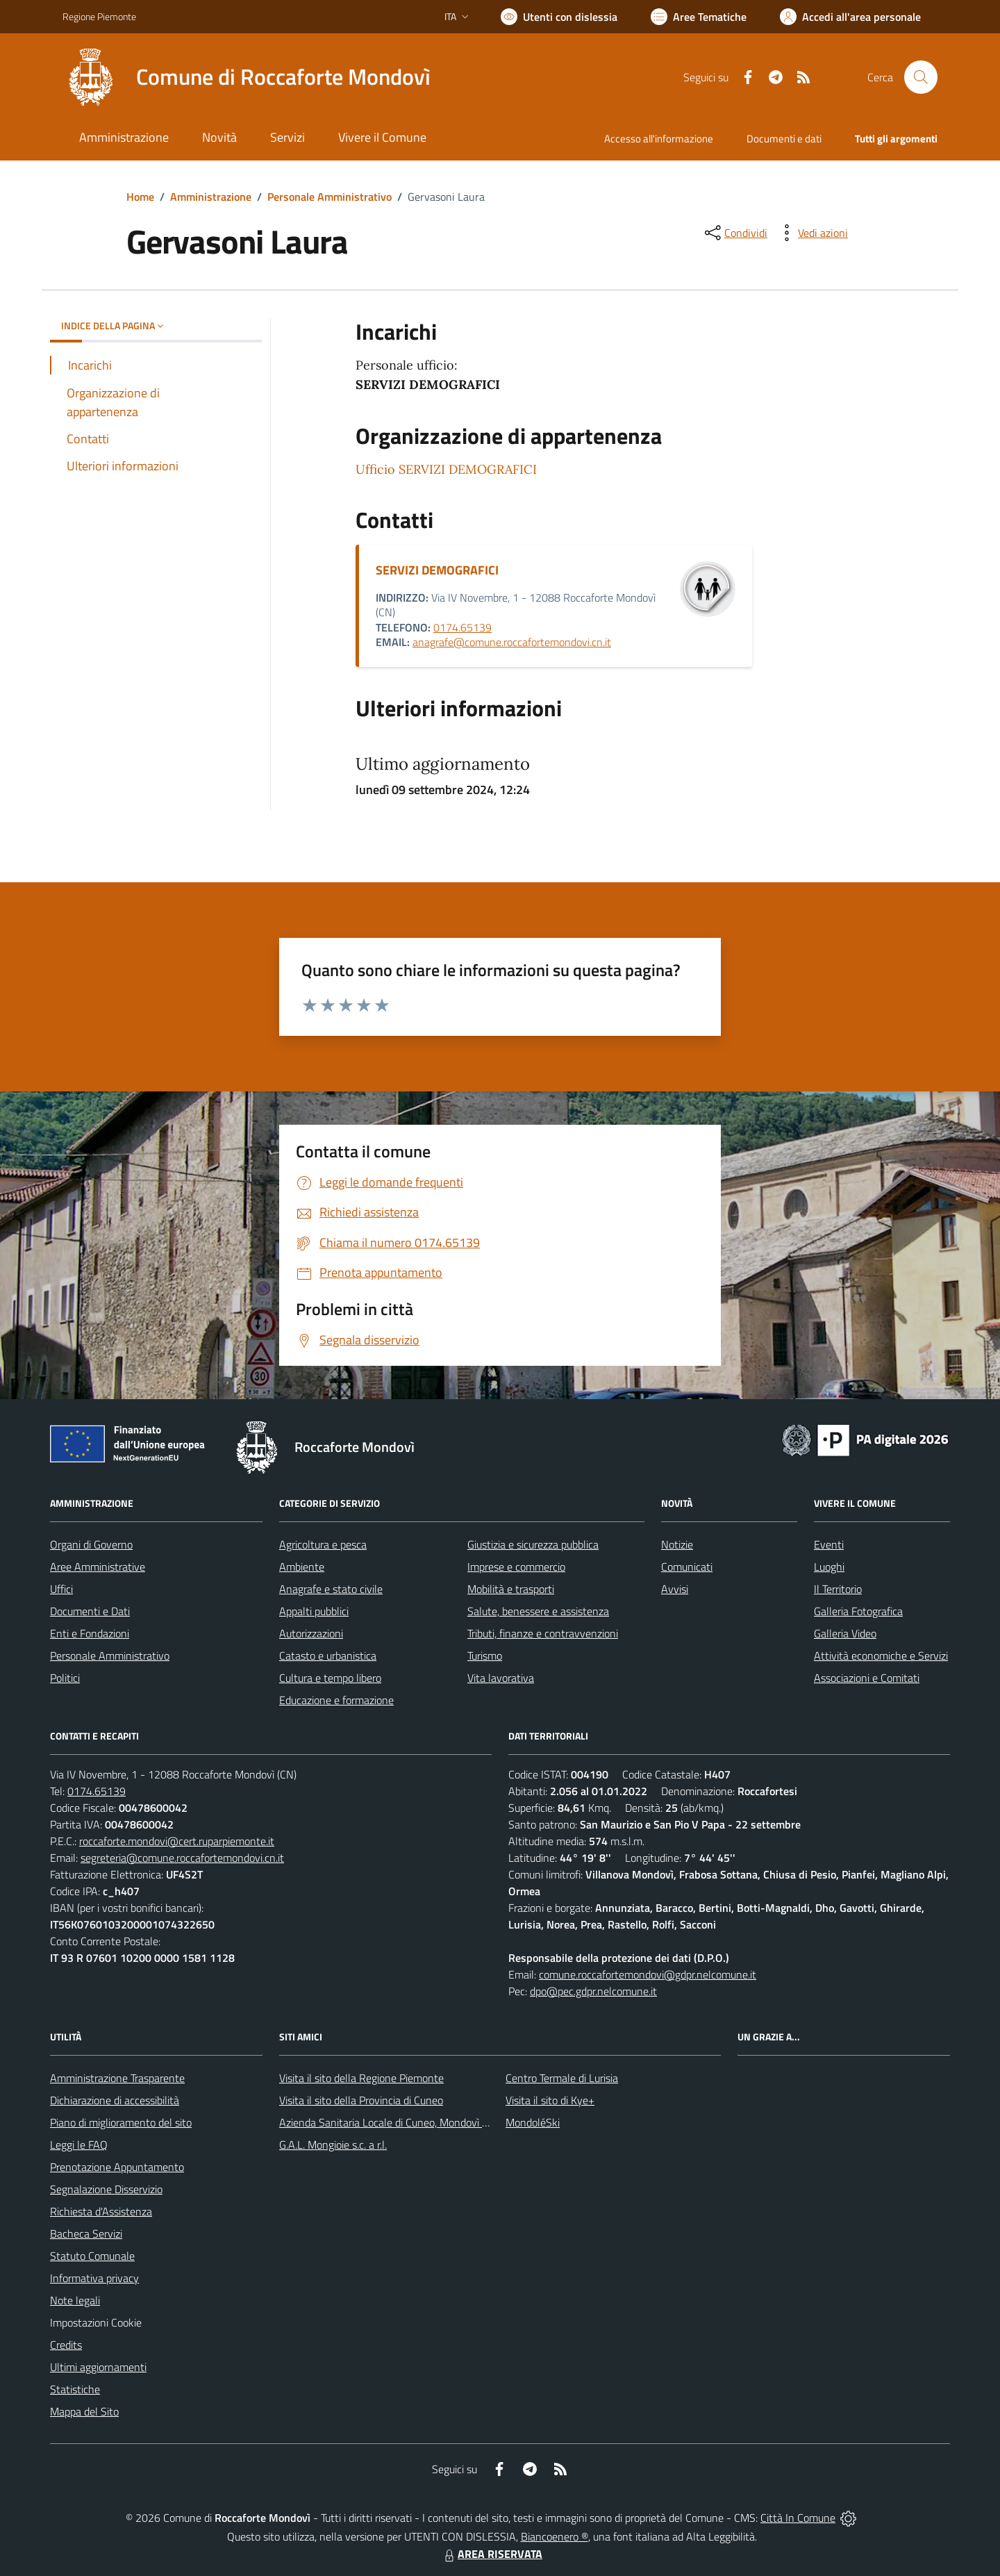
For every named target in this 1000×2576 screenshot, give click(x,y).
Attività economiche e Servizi (881, 1655)
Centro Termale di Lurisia (562, 2078)
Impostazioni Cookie (96, 2322)
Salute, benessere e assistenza (538, 1611)
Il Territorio (838, 1588)
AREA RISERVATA (491, 2553)
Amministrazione (210, 196)
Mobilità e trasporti (510, 1588)
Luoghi (829, 1566)
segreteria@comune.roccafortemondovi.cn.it (182, 1857)
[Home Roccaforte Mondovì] (246, 77)
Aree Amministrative (97, 1566)
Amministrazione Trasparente (117, 2078)
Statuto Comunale (92, 2255)
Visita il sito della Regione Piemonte (361, 2078)
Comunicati (686, 1566)
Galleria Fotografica (858, 1611)
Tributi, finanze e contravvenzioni (542, 1633)
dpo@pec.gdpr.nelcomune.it (593, 1991)
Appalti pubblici (314, 1611)
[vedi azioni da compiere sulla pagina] (812, 233)
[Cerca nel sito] (921, 77)
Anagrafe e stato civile (331, 1588)
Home (140, 196)
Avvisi (674, 1588)
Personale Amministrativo (329, 196)
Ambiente (301, 1566)
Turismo (484, 1655)
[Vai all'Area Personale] (850, 16)
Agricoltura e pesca (323, 1544)
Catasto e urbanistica (327, 1655)
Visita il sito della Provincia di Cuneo (361, 2100)
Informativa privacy (94, 2278)
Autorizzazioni (311, 1633)
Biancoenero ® (554, 2536)
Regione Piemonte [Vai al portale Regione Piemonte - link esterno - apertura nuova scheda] (99, 16)
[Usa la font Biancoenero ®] (559, 16)
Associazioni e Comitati (866, 1677)
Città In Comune (797, 2517)
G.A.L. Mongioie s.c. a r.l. (333, 2144)
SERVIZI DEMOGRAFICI (437, 570)
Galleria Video (845, 1633)
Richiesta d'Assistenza (101, 2211)
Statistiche (75, 2389)
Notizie (677, 1544)
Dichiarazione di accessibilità (114, 2100)
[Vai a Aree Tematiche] (698, 16)
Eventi (829, 1544)
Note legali (75, 2300)
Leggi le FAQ (79, 2144)
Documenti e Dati (90, 1611)
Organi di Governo (91, 1544)
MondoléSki (533, 2122)
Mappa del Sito (84, 2411)
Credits (66, 2344)
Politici (65, 1677)
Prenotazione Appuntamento (117, 2166)
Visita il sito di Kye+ (550, 2100)
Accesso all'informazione (658, 139)
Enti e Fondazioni (89, 1633)
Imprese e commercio (516, 1566)
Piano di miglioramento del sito (121, 2122)
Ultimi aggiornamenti (98, 2367)
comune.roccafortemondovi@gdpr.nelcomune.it (647, 1974)
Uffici (61, 1588)
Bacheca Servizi (86, 2233)
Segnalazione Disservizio (106, 2189)
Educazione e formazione (336, 1700)
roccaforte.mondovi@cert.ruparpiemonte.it (176, 1841)
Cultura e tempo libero (330, 1677)
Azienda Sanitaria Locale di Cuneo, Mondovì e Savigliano (408, 2122)
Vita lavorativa (500, 1677)
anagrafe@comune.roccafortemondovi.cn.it (511, 642)
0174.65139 (462, 627)
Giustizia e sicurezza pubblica (533, 1544)
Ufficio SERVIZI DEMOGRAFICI (446, 469)
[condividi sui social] (734, 233)
